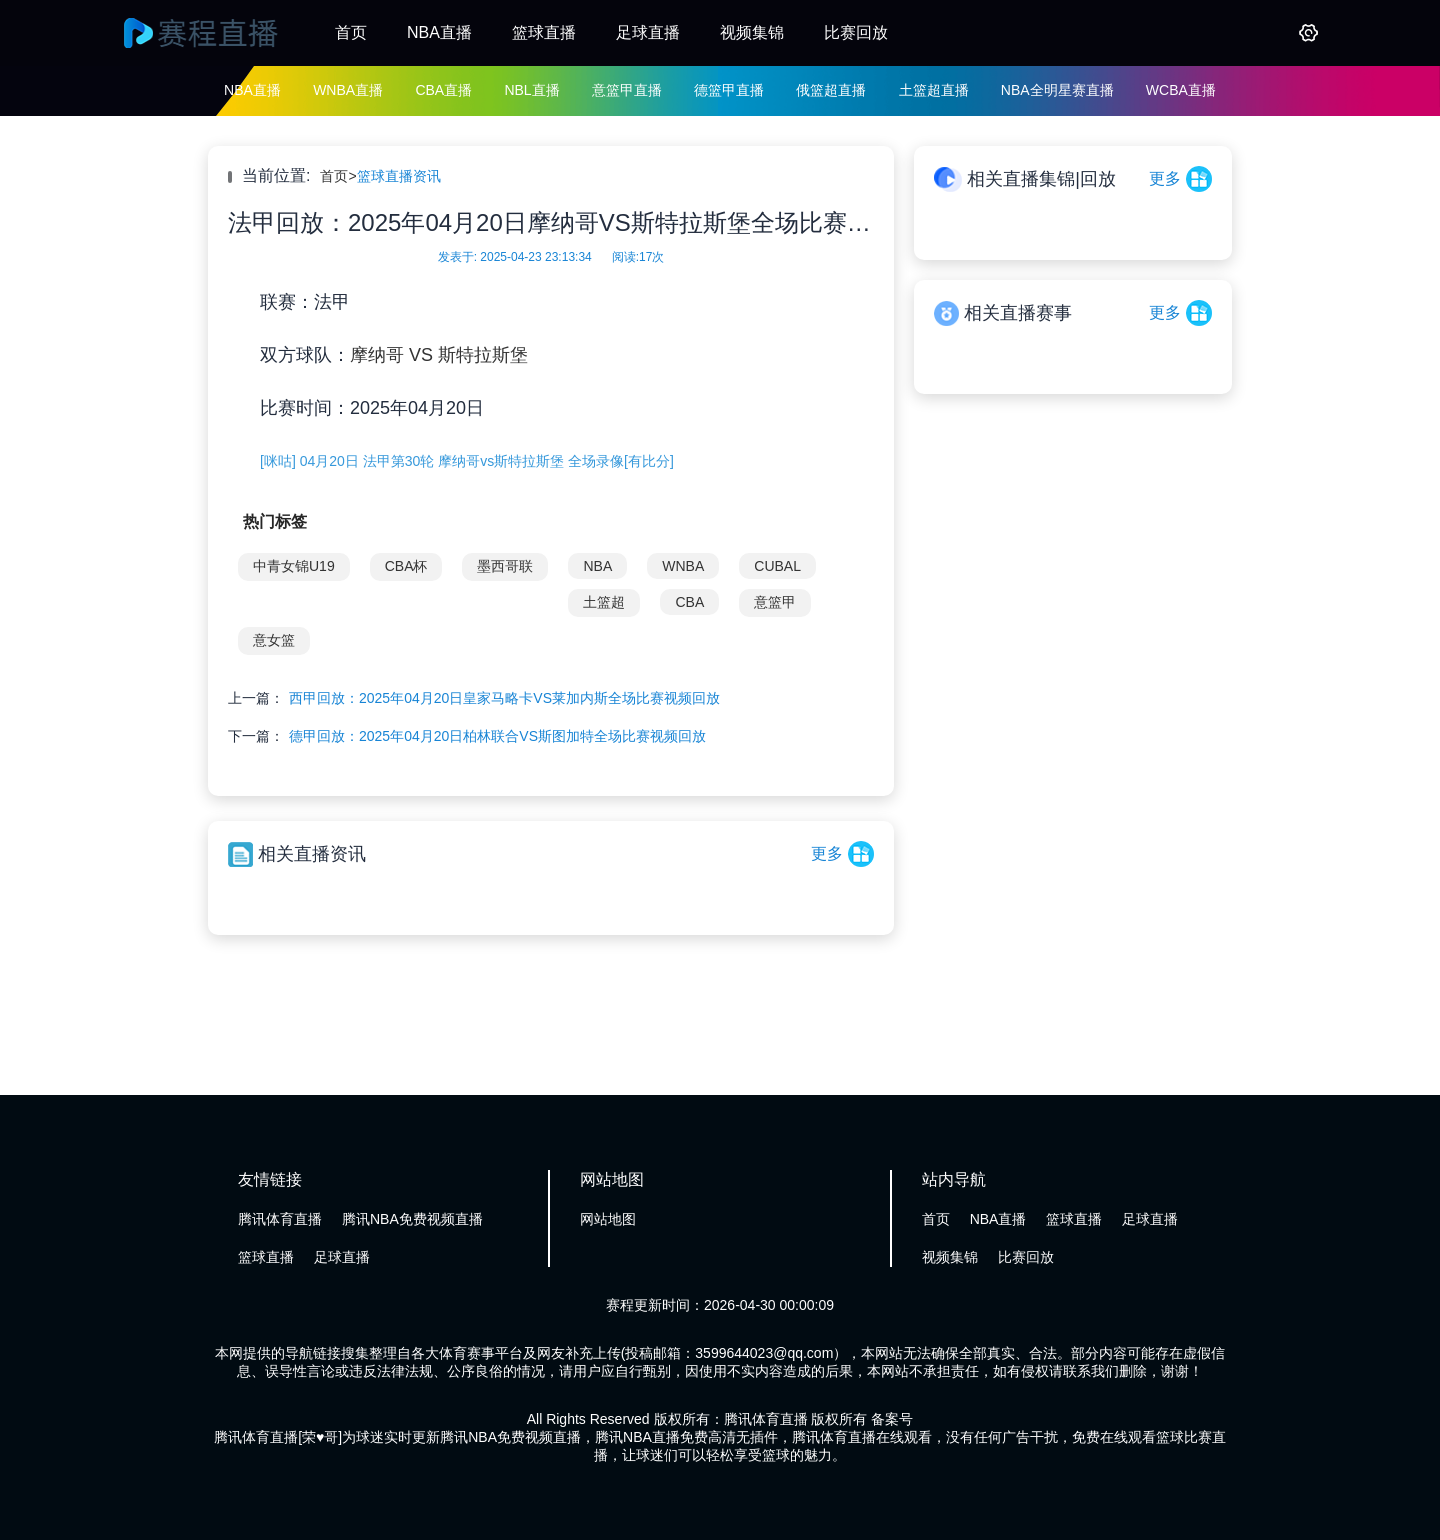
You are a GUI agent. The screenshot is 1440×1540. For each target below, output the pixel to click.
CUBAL (777, 566)
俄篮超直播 (831, 90)
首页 (351, 32)
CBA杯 (406, 566)
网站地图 (608, 1219)
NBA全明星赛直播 (1057, 90)
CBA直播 (443, 90)
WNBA (683, 566)
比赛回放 (856, 32)
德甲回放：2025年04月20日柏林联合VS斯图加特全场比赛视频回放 (497, 736)
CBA (689, 602)
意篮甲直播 (627, 90)
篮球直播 (544, 32)
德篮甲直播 (729, 90)
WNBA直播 (348, 90)
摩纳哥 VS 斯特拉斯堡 (439, 355)
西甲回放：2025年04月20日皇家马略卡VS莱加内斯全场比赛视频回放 (504, 698)
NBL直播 (531, 90)
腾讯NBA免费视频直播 (412, 1219)
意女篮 (274, 640)
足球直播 (648, 32)
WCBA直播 (1181, 90)
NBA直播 (439, 32)
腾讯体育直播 (280, 1219)
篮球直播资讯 (399, 176)
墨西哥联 (505, 566)
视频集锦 (752, 32)
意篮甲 (775, 602)
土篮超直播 (934, 90)
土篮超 (604, 602)
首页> (338, 176)
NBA (597, 566)
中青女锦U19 (294, 566)
